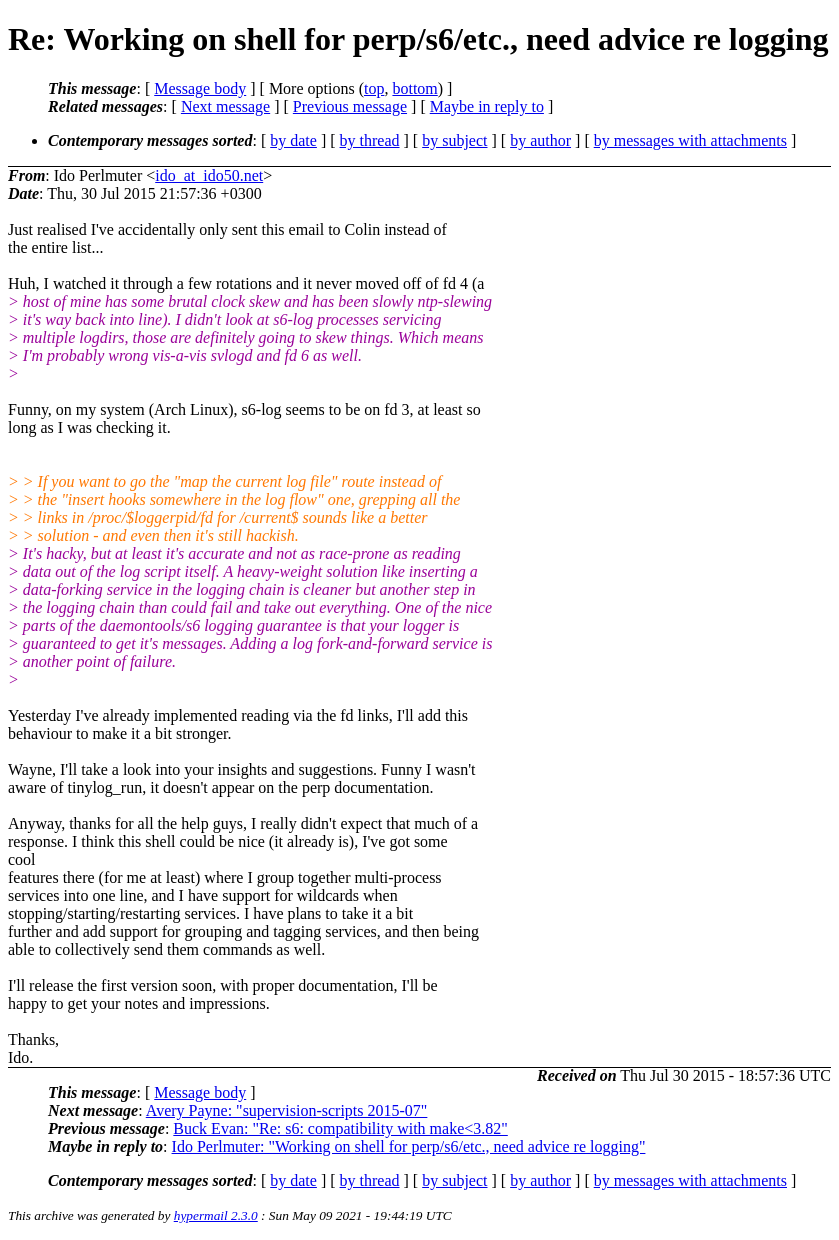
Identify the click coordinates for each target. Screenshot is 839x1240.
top (374, 88)
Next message (225, 106)
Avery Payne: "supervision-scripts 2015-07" (287, 1110)
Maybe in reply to (487, 106)
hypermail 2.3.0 (216, 1215)
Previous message (350, 106)
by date (293, 140)
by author (540, 140)
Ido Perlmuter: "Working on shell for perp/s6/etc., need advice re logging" (409, 1146)
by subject (454, 140)
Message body (200, 88)
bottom (414, 88)
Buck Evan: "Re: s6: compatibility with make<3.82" (340, 1128)
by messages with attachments (690, 140)
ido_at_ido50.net (209, 175)
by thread (370, 140)
